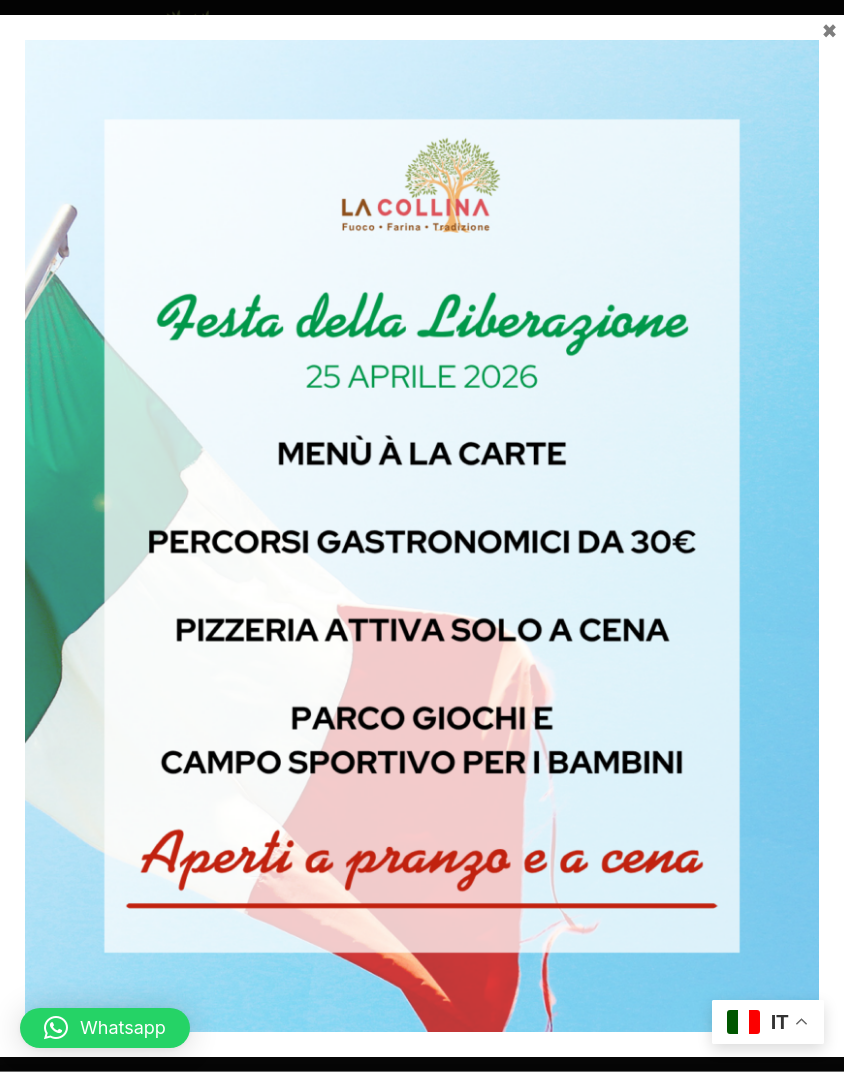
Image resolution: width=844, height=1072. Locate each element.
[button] (811, 80)
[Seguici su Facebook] (406, 916)
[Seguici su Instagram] (437, 916)
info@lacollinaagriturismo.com (473, 734)
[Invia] (809, 361)
